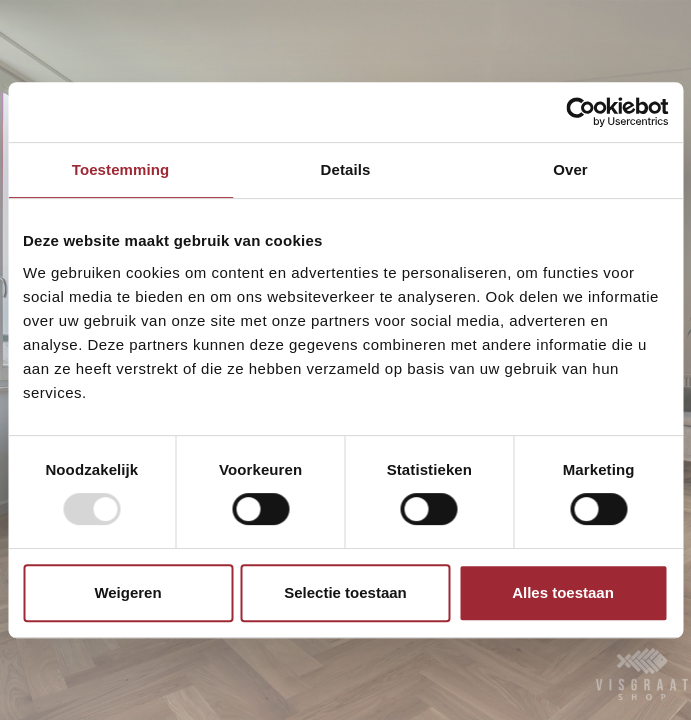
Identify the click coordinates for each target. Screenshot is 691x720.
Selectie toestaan (345, 592)
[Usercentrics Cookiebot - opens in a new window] (580, 112)
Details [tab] (346, 169)
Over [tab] (570, 169)
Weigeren (127, 592)
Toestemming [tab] (121, 169)
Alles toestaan (563, 592)
